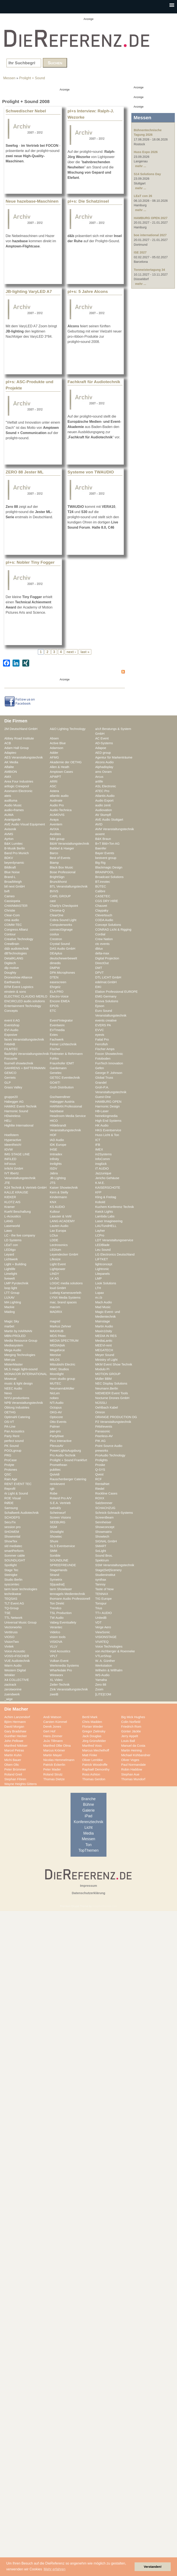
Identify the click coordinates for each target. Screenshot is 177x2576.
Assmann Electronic (18, 791)
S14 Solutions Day (147, 174)
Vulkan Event (59, 1660)
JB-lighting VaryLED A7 (29, 291)
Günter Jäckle (131, 1731)
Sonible (55, 1555)
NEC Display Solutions (111, 1383)
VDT (98, 1622)
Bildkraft (10, 867)
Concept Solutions (108, 924)
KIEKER (10, 1197)
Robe (53, 1493)
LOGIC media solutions (66, 1283)
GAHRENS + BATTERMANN (24, 1068)
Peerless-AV (104, 1436)
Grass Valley (13, 1087)
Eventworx (57, 1025)
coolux (54, 934)
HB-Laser (102, 1111)
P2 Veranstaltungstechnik (113, 1422)
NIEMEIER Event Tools (111, 1393)
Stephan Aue (130, 1774)
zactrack (10, 1684)
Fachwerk (57, 1039)
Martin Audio (104, 1326)
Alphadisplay (104, 767)
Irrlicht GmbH (13, 1168)
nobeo (54, 1398)
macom (55, 1307)
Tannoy (100, 1584)
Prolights (101, 1460)
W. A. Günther (105, 1660)
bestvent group (105, 858)
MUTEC (55, 1383)
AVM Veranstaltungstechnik (114, 829)
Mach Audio (103, 1302)
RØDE (9, 1503)
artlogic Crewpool (16, 786)
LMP (98, 1278)
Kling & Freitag (105, 1197)
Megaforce (57, 1350)
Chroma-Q (57, 910)
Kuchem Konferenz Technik (114, 1207)
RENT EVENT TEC (18, 1484)
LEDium (55, 1249)
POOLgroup (12, 1450)
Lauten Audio (59, 1226)
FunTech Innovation (109, 1063)
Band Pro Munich (16, 853)
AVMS (8, 834)
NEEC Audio (13, 1388)
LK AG (54, 1278)
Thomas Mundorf (133, 1779)
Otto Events (58, 1422)
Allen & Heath (59, 767)
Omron (100, 1412)
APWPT (55, 776)
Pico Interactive (61, 1441)
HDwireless (12, 1116)
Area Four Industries (18, 781)
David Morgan (14, 1726)
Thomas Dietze (54, 1779)
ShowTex (10, 1541)
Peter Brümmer (15, 1769)
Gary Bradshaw (15, 1731)
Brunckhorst (58, 881)
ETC (53, 1010)
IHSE (53, 1149)
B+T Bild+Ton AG (107, 843)
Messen (9, 78)
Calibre (100, 891)
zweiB (54, 1694)
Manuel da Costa (133, 1745)
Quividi (55, 1474)
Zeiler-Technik (60, 1684)
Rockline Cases (106, 1493)
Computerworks (61, 924)
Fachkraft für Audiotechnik (94, 381)
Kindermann (58, 1197)
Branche (88, 1799)
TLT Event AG (14, 1603)
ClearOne (56, 915)
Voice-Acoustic (14, 1651)
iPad (88, 1816)
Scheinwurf (58, 1512)
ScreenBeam (104, 1517)
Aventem (56, 824)
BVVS (54, 891)
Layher (100, 1230)
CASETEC (102, 896)
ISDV (53, 1168)
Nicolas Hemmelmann (58, 1760)
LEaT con (11, 1245)
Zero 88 (100, 1684)
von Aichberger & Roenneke (115, 1651)
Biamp (54, 862)
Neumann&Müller (62, 1388)
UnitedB (100, 1617)
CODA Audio (104, 920)
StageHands (58, 1570)
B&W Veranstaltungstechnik (69, 843)
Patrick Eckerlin (54, 1764)
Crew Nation (104, 939)
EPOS (54, 1006)
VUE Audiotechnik (17, 1660)
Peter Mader (52, 1769)
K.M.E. (100, 1183)
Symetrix (56, 1579)
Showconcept (104, 1527)
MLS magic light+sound (20, 1369)
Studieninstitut (105, 1575)
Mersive (55, 1355)
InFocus (10, 1163)
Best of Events (60, 858)
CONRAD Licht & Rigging (113, 929)
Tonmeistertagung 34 (149, 269)
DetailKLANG (13, 958)
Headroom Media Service (68, 1116)
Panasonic (102, 1431)
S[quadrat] (57, 1584)
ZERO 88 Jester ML (24, 472)
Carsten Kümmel (55, 1722)
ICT (97, 1140)
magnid (55, 1321)
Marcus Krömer (54, 1750)
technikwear (12, 1594)
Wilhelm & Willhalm (108, 1670)
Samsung (11, 1508)
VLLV (53, 1646)
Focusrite (11, 1058)
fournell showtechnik (18, 1063)
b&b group (57, 839)
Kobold (100, 1202)
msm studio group (62, 1378)
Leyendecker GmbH (64, 1254)
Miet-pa (9, 1359)
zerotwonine (12, 1689)
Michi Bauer (12, 1760)
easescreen (58, 982)
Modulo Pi (102, 1369)
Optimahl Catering (17, 1417)
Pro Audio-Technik (63, 1455)
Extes (54, 1034)
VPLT (54, 1656)
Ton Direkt (57, 1603)
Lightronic (102, 1269)
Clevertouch (103, 915)
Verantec (56, 1627)
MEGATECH (104, 1350)
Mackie (9, 1307)
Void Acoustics (60, 1651)
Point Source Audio (108, 1446)
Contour (10, 934)
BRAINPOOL (104, 872)
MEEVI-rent (103, 1345)
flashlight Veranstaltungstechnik (26, 1054)
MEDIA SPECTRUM (64, 1340)
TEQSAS (10, 1598)
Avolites (55, 834)
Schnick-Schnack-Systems (114, 1512)
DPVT (99, 972)
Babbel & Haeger (62, 848)
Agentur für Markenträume (113, 757)
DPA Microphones (62, 972)
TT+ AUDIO (103, 1613)
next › (71, 652)
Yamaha (101, 1680)
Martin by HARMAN (18, 1331)
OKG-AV (56, 1412)
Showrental (12, 1536)
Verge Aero (103, 1627)
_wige (8, 1699)
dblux (99, 948)
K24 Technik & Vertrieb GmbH (25, 1187)
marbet (9, 1326)
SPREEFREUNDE (63, 1565)
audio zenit (103, 805)
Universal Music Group (20, 1622)
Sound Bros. (104, 1555)
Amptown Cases (61, 771)
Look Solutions (105, 1283)
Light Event (58, 1264)
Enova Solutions (106, 1001)
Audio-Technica (61, 810)
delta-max (102, 953)
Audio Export (104, 800)
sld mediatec (13, 1546)
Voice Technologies (108, 1646)
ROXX (99, 1498)
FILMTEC (11, 1049)
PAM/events (103, 1426)
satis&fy (55, 1508)
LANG (8, 1221)
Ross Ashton (91, 1774)
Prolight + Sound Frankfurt (68, 1460)
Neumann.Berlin (106, 1388)
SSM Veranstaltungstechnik (114, 1565)
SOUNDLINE (59, 1560)
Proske (100, 1465)
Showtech (102, 1536)
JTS (52, 1183)
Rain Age (10, 1479)
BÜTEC (100, 886)
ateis (7, 795)
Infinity (54, 1159)
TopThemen (88, 1850)
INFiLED (10, 1159)
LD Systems (12, 1240)
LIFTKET (101, 1259)
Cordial (100, 934)
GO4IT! (55, 1082)
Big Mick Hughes (133, 1717)
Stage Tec (11, 1570)
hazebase (57, 1111)
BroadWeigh (13, 881)
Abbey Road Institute (19, 738)
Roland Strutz (53, 1774)
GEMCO (10, 1073)
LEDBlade (102, 1245)
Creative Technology (18, 939)
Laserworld (12, 1226)
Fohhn (54, 1058)
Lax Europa (58, 1230)
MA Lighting (12, 1302)
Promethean (58, 1465)
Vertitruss (11, 1632)
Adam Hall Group (16, 748)
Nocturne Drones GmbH (112, 1398)
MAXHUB (56, 1331)
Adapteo (10, 752)
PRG (7, 1455)
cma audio (11, 920)
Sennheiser (103, 1522)
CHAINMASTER (15, 905)
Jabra (54, 1173)
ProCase (10, 1460)
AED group (103, 752)
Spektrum (102, 1560)
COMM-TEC (13, 924)
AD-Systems (104, 743)
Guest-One (103, 1097)
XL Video (56, 1680)
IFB (97, 1144)
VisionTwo (11, 1641)
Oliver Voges (130, 1760)
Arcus (99, 776)
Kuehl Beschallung (17, 1211)
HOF (53, 1135)
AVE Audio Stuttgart (109, 819)
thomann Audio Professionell (70, 1598)
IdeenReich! (12, 1144)
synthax (100, 1579)
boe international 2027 (150, 235)
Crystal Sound (60, 944)
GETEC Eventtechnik (65, 1077)
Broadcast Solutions (109, 877)
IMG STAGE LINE (17, 1154)
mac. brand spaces (63, 1302)
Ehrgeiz (55, 987)
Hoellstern (11, 1135)
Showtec (56, 1536)
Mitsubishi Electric (62, 1364)
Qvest (99, 1474)
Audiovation (103, 810)
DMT (98, 968)
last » (84, 652)
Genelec (56, 1073)
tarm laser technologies (20, 1589)
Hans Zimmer (52, 1736)
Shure (54, 1541)
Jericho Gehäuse (107, 1178)
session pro (12, 1527)
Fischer (55, 1049)
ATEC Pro (102, 791)
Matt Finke (89, 1755)
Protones (10, 1469)
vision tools (58, 1637)
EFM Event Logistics (18, 987)
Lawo (8, 1230)
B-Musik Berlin (14, 848)
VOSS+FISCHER (16, 1656)
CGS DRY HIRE (106, 901)
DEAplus (56, 953)
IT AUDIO (102, 1168)
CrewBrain (11, 944)
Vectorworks (13, 1627)
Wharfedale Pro (61, 1670)
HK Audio (101, 1125)
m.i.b (98, 1297)
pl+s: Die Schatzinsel (88, 201)
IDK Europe (58, 1144)
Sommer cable (14, 1555)
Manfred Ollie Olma (57, 1745)
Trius (98, 1608)
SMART (100, 1546)
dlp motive (11, 968)
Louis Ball (128, 1741)
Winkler (9, 1675)
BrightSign (57, 877)
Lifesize (55, 1259)
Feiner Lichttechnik (63, 1044)
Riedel (99, 1488)
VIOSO (9, 1637)
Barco (54, 853)
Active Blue (58, 743)
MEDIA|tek (57, 1345)
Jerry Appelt (129, 1736)
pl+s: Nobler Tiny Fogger (30, 562)
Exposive (10, 1034)
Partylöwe (57, 1436)
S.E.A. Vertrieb (60, 1503)
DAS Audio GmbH (62, 948)
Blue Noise (12, 872)
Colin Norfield (130, 1722)
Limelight (10, 1273)
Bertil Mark (89, 1717)
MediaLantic (103, 1340)
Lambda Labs (104, 1216)
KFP (98, 1192)
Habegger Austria (62, 1101)
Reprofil (9, 1488)
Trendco (55, 1608)
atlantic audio (59, 795)
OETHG (10, 1412)
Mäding (9, 1312)
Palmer (55, 1426)
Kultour (55, 1211)
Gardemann (58, 1068)
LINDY (54, 1273)
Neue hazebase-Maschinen (32, 201)
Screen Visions (60, 1517)
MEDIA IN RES (106, 1336)
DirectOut (102, 963)
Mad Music (103, 1307)
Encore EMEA (60, 1001)
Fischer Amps (104, 1049)
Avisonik (10, 829)
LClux (54, 1235)
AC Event (102, 738)
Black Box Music (61, 867)
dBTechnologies (15, 953)
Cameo (9, 896)
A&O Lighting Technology (67, 729)
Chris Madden (92, 1722)
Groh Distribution (62, 1087)
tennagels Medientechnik (67, 1594)
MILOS (55, 1359)
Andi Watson (52, 1717)
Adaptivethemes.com (104, 1906)
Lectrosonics (59, 1245)
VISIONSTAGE (106, 1637)
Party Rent (11, 1436)
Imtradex (56, 1154)
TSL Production (61, 1613)
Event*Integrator (61, 1020)
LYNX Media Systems (65, 1297)
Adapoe (100, 748)
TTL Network (13, 1617)
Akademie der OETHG (66, 762)
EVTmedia (57, 1030)
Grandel (100, 1082)
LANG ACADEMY (62, 1221)
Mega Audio (12, 1350)
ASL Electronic (105, 786)
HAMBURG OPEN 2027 (150, 218)
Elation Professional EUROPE (116, 991)
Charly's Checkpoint (64, 905)
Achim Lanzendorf (17, 1717)
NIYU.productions (16, 1398)
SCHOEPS (12, 1517)
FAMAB (9, 1044)
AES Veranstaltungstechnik (23, 757)
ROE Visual (12, 1498)
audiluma (10, 800)
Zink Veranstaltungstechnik (69, 1689)
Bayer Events (104, 853)
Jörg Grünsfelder (94, 1741)
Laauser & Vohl (60, 1216)
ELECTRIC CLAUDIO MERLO (25, 996)
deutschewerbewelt (63, 958)
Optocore (56, 1417)
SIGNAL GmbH (106, 1541)
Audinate (56, 800)
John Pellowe (13, 1741)
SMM (53, 1551)
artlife (99, 781)
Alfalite (9, 767)
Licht (88, 1827)
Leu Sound (103, 1249)
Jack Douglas (91, 1736)
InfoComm (102, 1159)
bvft (7, 891)
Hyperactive (12, 1140)
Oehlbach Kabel (106, 1407)
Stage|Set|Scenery (108, 1570)
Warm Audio (13, 1665)
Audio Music (13, 805)
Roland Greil (13, 1774)
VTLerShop (103, 1656)
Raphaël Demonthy (95, 1769)
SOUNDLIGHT (14, 1560)
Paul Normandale (133, 1764)
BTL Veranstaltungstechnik (69, 886)
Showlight (57, 1531)
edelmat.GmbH (106, 982)
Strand (54, 1575)
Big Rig (100, 862)
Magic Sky (11, 1321)
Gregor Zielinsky (93, 1731)
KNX (53, 1202)
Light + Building (15, 1264)
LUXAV (9, 1297)
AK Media (11, 762)
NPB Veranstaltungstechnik (23, 1402)
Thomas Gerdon (93, 1779)
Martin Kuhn (12, 1755)
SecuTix (10, 1522)
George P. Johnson (108, 1073)
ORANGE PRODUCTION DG (116, 1417)
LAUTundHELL (105, 1226)
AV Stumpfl (103, 815)
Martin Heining (131, 1750)
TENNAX (101, 1594)
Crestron (56, 939)
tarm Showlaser (61, 1589)
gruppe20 (11, 1097)
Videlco (55, 1632)
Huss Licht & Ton (107, 1135)
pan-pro (55, 1431)
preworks (101, 1450)
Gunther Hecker (15, 1736)
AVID (98, 824)
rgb (52, 1488)
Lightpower (57, 1269)
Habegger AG (14, 1101)
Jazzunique (103, 1173)
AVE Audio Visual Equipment (24, 824)
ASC (53, 786)
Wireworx (56, 1675)
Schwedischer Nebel (26, 111)
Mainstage (102, 1321)
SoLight (100, 1551)
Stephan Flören (15, 1779)
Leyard (9, 1254)
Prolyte (9, 1465)
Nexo (8, 1393)
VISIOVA (56, 1641)
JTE (7, 1183)
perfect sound (14, 1441)
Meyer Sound (104, 1355)
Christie (9, 910)
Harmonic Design (107, 1106)
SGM (53, 1527)
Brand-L (10, 877)
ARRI (53, 781)
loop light (10, 1288)
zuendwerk (12, 1694)
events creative (106, 1020)
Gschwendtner (60, 1097)
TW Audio (57, 1617)
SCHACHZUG (105, 1508)
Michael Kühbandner (135, 1755)
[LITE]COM (103, 1694)
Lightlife (9, 1269)
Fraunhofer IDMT (62, 1063)
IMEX (99, 1149)
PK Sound (11, 1446)
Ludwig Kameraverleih (65, 1292)
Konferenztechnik (88, 1822)
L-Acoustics (12, 1216)
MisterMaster (13, 1364)
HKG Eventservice (108, 1130)
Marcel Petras (14, 1750)
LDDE (54, 1240)
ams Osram (103, 771)
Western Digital (15, 1670)
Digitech (10, 963)
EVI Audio (11, 1030)
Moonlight (57, 1374)
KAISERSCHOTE (107, 1187)
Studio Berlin (13, 1579)
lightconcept (103, 1264)
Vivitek (9, 1646)
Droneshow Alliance (18, 977)
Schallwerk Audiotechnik (21, 1512)
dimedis (55, 963)
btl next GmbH (14, 886)
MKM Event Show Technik (113, 1364)
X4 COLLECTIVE (16, 1680)
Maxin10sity (103, 1331)
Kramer (9, 1207)
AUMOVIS (57, 815)
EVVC (99, 1030)
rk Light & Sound (16, 1493)
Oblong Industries (16, 1407)
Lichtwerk (11, 1259)
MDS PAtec (58, 1336)
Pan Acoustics (14, 1431)
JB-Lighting (58, 1178)
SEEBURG (57, 1522)
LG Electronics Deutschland (115, 1254)
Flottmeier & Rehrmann (66, 1054)
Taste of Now (104, 1589)
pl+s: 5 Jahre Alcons (88, 291)
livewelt (9, 1278)
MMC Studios (59, 1369)
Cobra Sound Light (63, 920)
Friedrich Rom (131, 1726)
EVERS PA (103, 1025)
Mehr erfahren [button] (55, 2569)
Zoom (99, 1689)
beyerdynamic (14, 862)
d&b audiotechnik (16, 948)
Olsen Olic (11, 1764)
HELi (7, 1120)
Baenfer (100, 848)
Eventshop (11, 1025)
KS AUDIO (57, 1207)
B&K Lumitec (13, 843)
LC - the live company (19, 1235)
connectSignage (61, 929)
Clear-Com (12, 915)
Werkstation (103, 1665)
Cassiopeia (12, 901)
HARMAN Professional (66, 1106)
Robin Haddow (131, 1769)
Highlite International (18, 1125)
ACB (7, 743)
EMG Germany (105, 996)
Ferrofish (101, 1044)
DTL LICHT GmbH (108, 977)
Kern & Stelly (59, 1192)
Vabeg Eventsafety (63, 1622)
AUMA (9, 815)
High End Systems (108, 1120)
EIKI (98, 987)
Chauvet (101, 905)
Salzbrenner (103, 1503)
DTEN (54, 977)
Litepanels (102, 1273)
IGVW (8, 1149)
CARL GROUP (60, 896)
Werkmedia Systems (64, 1665)
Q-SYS (100, 1469)
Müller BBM (103, 1378)
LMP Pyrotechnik (16, 1283)
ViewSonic (102, 1632)
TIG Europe (103, 1598)
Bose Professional (63, 872)
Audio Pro (57, 805)
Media (88, 1833)
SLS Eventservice (62, 1546)
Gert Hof (49, 1731)
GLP (7, 1082)
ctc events (102, 944)
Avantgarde (12, 819)
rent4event (57, 1484)
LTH (98, 1288)
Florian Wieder (92, 1726)
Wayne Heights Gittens (20, 1784)
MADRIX (56, 1312)
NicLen (55, 1393)
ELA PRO (56, 991)
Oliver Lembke (92, 1760)
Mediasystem (13, 1345)
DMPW (55, 968)
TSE (7, 1613)
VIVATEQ (102, 1641)
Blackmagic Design (108, 867)
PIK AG (100, 1441)
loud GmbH (58, 1288)
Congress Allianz (16, 929)
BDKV (8, 858)
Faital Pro (102, 1039)
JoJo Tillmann (53, 1741)
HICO (54, 1120)
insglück (101, 1163)
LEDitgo (10, 1249)
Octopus (56, 1407)
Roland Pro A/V (61, 1498)
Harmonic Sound (16, 1111)
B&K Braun (103, 839)
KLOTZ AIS (12, 1202)
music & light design (18, 1383)
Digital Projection (107, 958)
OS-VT (9, 1422)
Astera (54, 791)
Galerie (88, 1810)
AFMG (54, 757)
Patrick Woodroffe (94, 1764)
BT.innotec (102, 881)
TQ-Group (11, 1608)
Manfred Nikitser (15, 1745)
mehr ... (140, 166)
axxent (100, 834)
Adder (54, 752)
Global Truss (104, 1077)
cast (53, 901)
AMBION (10, 771)
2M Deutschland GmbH (20, 729)
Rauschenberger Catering (68, 1479)
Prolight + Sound (32, 78)
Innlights (56, 1163)
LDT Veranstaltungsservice (114, 1240)
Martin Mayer (52, 1755)
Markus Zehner (60, 1326)
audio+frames (14, 810)
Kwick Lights (104, 1211)
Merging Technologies (19, 1355)
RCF (98, 1479)
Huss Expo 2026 (146, 152)
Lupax (99, 1292)
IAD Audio (57, 1140)
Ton (88, 1845)
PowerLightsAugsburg (65, 1450)
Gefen (99, 1068)
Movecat (10, 1378)
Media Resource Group (20, 1340)
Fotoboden (102, 1058)
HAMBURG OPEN (108, 1101)
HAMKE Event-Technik (20, 1106)
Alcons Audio (104, 762)
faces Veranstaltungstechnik (24, 1039)
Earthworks (12, 982)
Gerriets (10, 1077)
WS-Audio (102, 1675)
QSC (7, 1474)
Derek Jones (52, 1726)
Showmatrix (103, 1531)
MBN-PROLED (15, 1336)
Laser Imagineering (108, 1221)
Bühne (88, 1804)
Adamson (56, 748)
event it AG (12, 1020)
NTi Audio (56, 1402)
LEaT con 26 (143, 196)
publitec (55, 1469)
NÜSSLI (101, 1402)
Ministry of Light (106, 1359)
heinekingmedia (106, 1116)
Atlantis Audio (104, 795)
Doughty (10, 972)
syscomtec (11, 1584)
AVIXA (54, 829)
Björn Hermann (15, 1722)
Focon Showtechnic (109, 1054)
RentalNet (102, 1484)
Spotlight (10, 1565)
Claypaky (101, 910)
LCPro (99, 1235)
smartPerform (14, 1551)
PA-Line (9, 1426)
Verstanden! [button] (153, 2566)
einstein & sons (15, 991)
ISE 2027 (140, 252)
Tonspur (100, 1603)
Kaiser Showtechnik (64, 1187)
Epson (99, 1006)
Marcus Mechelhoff (95, 1750)
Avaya (54, 819)
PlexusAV (56, 1446)
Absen (54, 738)
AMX (7, 776)
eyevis (99, 1034)
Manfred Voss (92, 1745)
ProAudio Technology (110, 1455)
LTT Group (11, 1292)
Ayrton (8, 839)
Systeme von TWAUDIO (91, 472)
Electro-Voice (59, 996)
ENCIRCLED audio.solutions (24, 1001)
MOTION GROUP (108, 1374)
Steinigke (11, 1575)
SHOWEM (11, 1531)
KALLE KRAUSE (16, 1192)
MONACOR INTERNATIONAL (25, 1374)
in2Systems (103, 1154)
